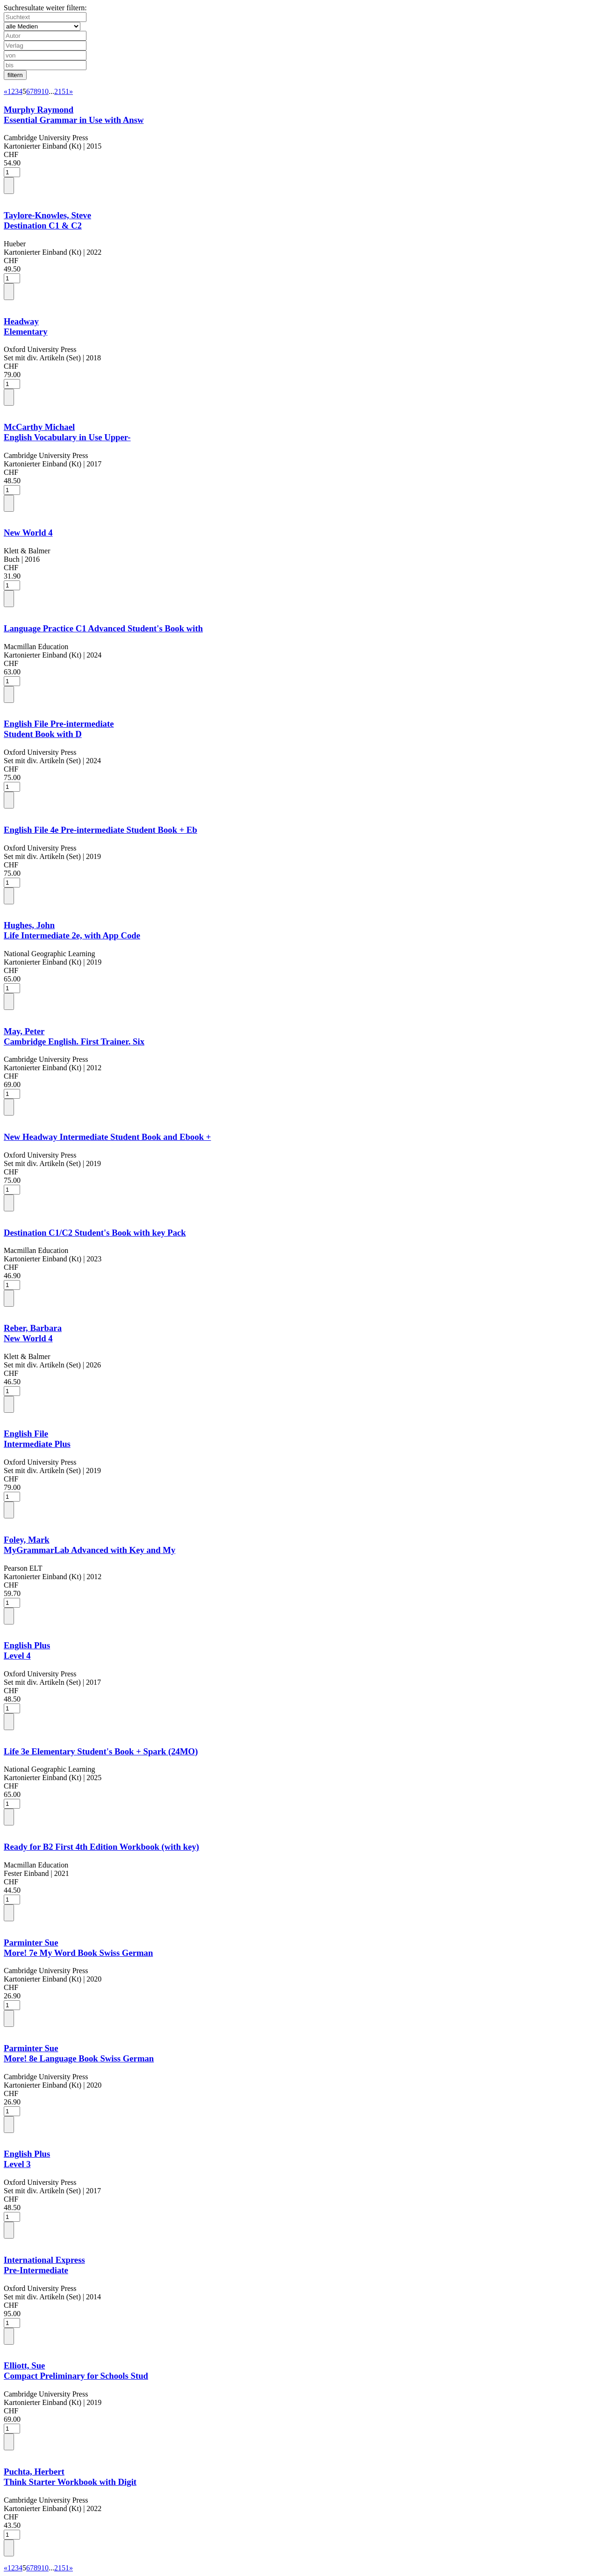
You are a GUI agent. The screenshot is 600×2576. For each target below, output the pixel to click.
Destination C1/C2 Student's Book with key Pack (95, 1233)
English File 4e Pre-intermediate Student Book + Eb (100, 830)
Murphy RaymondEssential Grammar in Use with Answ (73, 115)
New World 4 (28, 532)
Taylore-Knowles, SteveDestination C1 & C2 (47, 220)
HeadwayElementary (26, 326)
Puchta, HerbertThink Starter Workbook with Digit (70, 2477)
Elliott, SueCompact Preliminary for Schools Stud (76, 2371)
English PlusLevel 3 (27, 2159)
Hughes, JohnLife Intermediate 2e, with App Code (72, 930)
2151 (61, 91)
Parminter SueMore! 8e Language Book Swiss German (79, 2053)
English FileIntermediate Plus (37, 1439)
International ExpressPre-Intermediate (44, 2265)
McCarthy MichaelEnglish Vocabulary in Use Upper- (67, 432)
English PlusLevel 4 (27, 1650)
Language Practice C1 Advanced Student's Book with (103, 628)
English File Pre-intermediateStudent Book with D (59, 729)
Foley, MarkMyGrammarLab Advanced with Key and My (89, 1545)
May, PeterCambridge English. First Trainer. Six (74, 1036)
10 (45, 91)
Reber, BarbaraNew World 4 (33, 1333)
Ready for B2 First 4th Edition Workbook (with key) (101, 1847)
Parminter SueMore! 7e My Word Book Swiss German (78, 1948)
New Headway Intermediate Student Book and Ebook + (107, 1137)
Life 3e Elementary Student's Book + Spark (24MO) (101, 1751)
